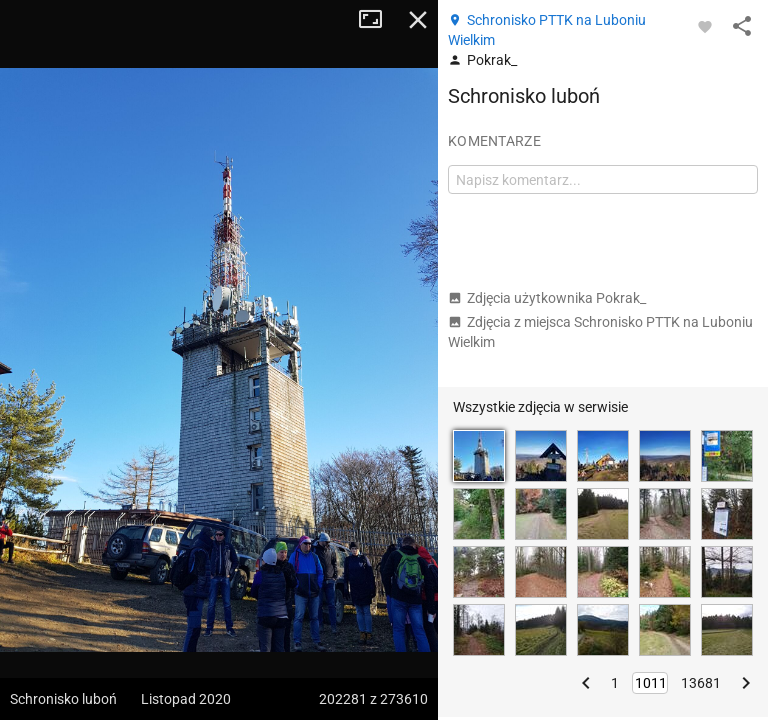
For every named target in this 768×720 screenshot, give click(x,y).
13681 (701, 683)
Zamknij (418, 20)
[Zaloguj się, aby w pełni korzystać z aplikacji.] (705, 26)
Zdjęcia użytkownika (547, 298)
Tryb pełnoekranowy (378, 20)
